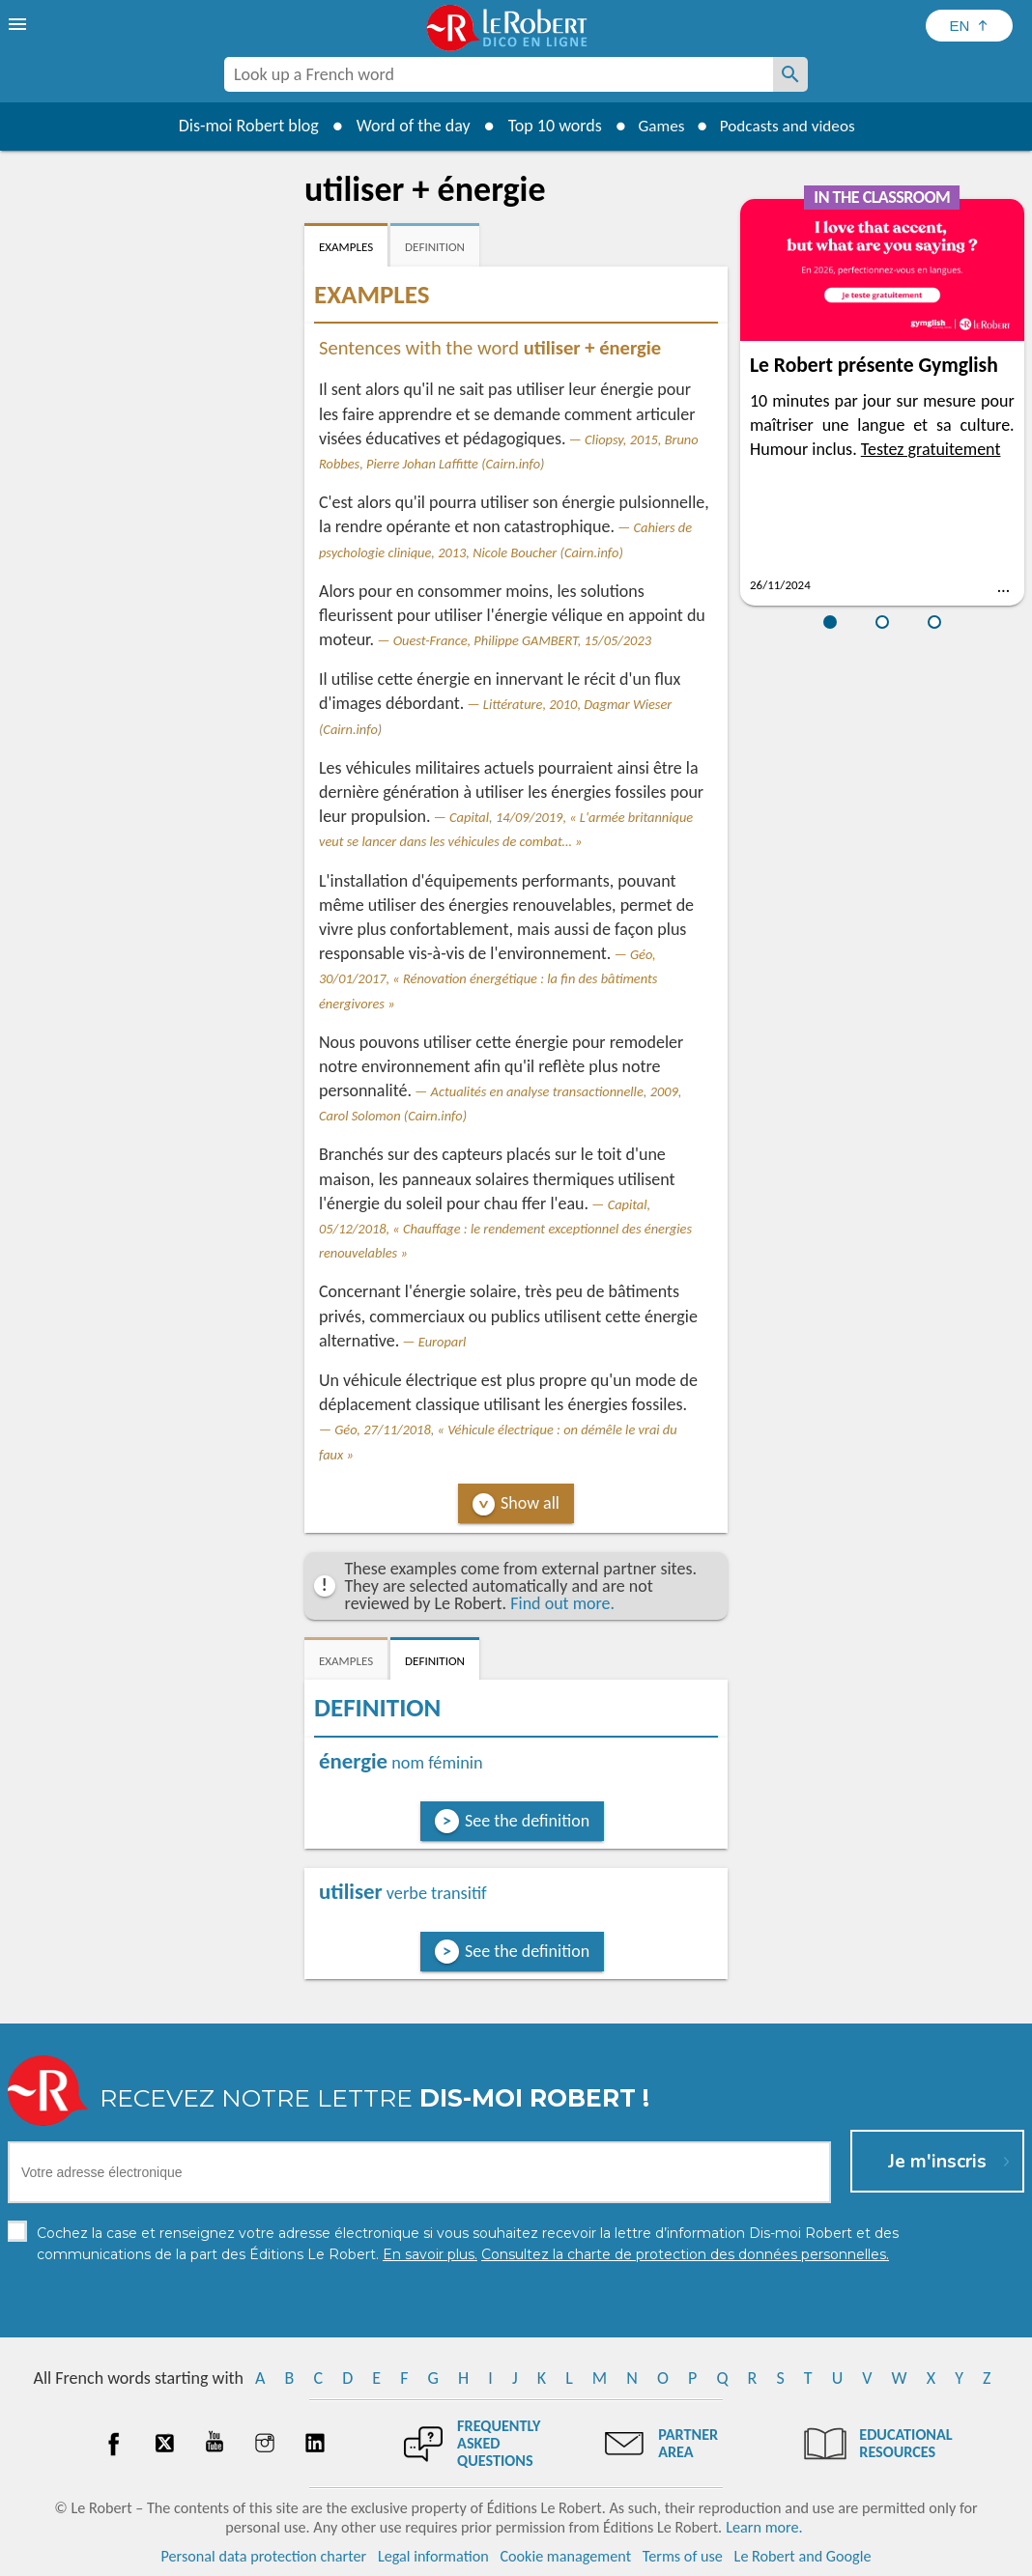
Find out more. (562, 1603)
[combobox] (498, 74)
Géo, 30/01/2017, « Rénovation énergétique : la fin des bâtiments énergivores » (488, 978)
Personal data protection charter (264, 2556)
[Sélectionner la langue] (969, 26)
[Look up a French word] (790, 74)
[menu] (19, 24)
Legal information (433, 2556)
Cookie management (565, 2556)
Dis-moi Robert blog (241, 125)
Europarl (442, 1341)
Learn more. (764, 2527)
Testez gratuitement (931, 449)
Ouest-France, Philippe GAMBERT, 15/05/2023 (522, 640)
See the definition (527, 1820)
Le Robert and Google (803, 2556)
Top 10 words (547, 125)
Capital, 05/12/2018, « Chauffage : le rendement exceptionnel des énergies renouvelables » (505, 1228)
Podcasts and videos (790, 125)
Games (657, 125)
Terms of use (683, 2556)
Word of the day (406, 125)
